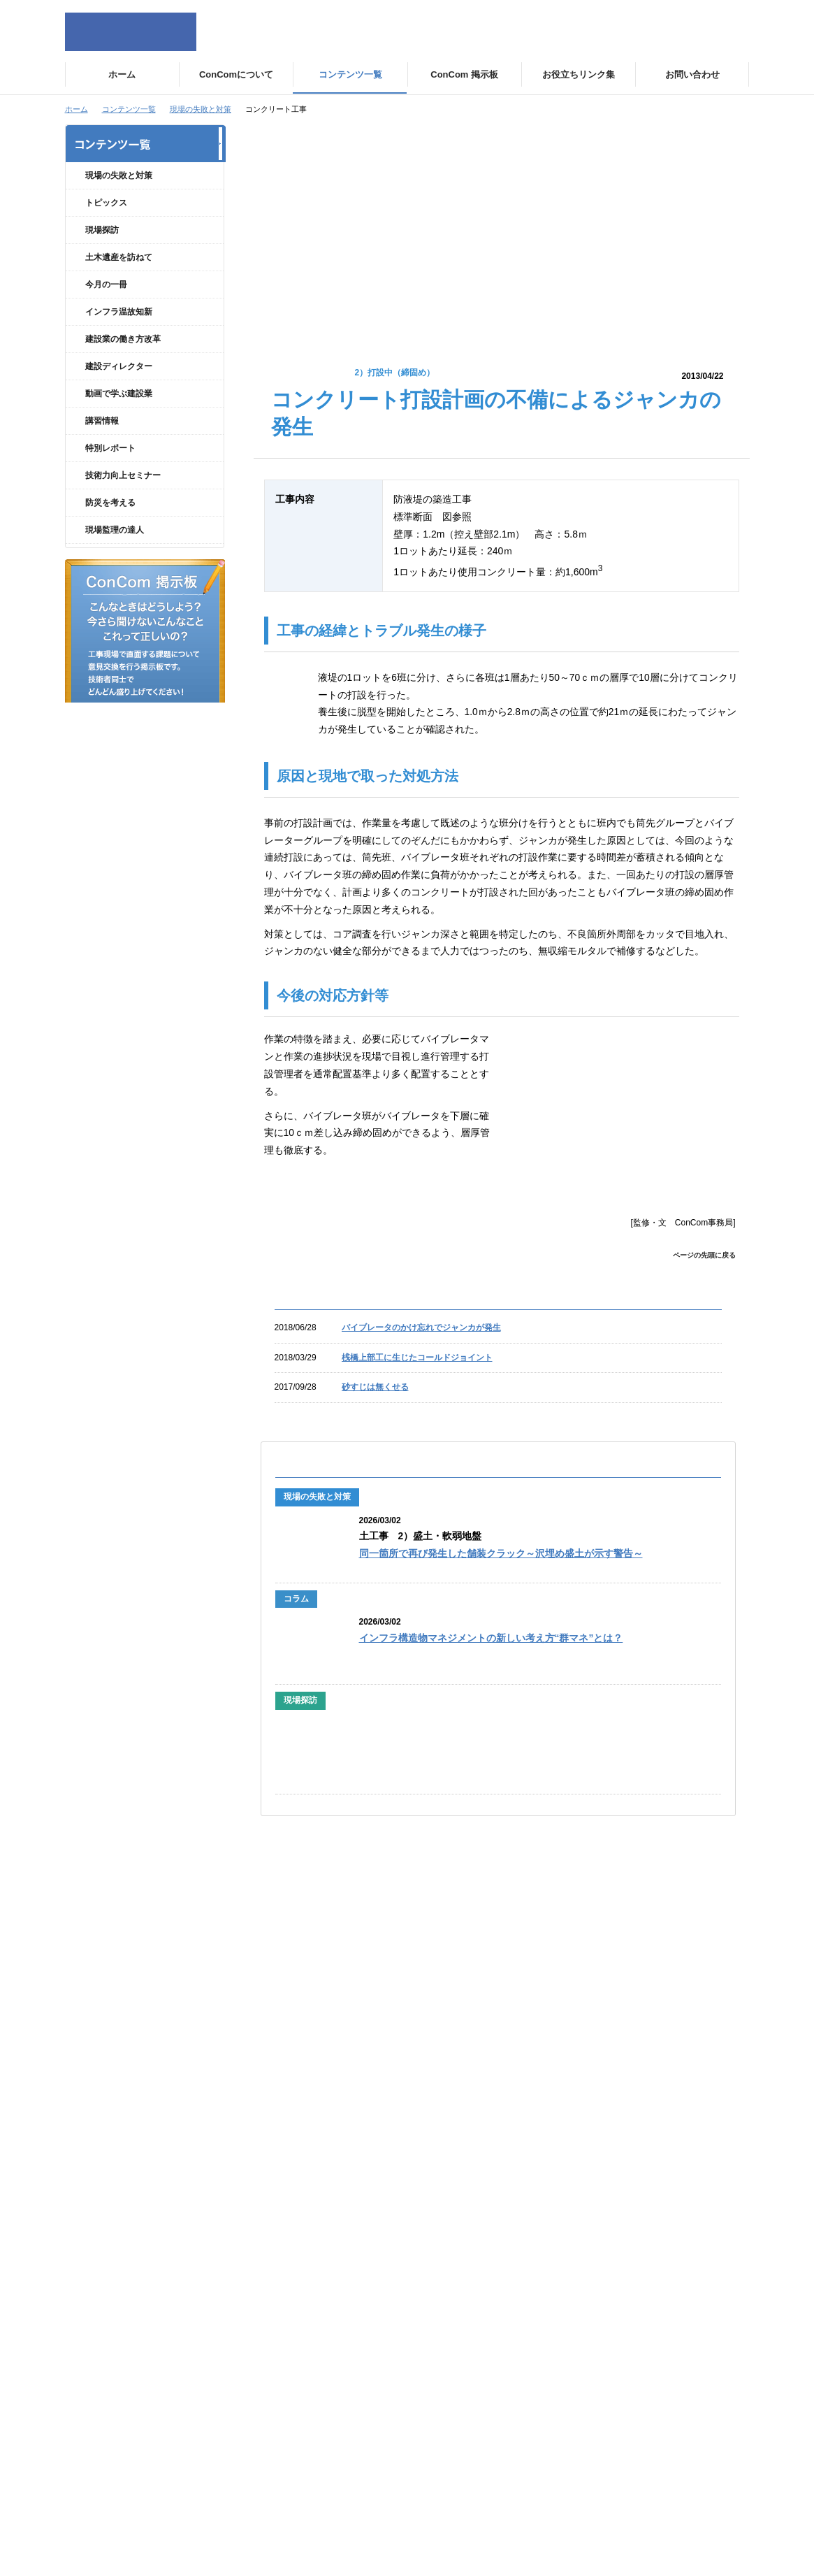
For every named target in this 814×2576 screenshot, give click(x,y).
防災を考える (110, 527)
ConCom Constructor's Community (130, 32)
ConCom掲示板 (634, 2161)
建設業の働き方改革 (123, 363)
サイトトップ (115, 2161)
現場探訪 (102, 254)
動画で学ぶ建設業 (118, 418)
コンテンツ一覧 (129, 109)
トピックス (106, 227)
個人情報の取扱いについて (140, 2195)
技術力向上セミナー (123, 500)
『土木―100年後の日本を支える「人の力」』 (460, 1983)
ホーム (76, 109)
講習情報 (102, 445)
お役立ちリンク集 (637, 2229)
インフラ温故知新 (118, 336)
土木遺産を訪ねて (118, 282)
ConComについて (296, 2161)
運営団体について (295, 2195)
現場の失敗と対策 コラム (142, 201)
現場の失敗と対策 (200, 109)
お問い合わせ (629, 2195)
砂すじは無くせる (375, 1387)
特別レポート (110, 472)
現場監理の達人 (114, 554)
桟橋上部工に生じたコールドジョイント (417, 1357)
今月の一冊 (106, 309)
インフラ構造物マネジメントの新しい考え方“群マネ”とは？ (491, 1638)
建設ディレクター (118, 391)
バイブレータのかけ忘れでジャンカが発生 (421, 1327)
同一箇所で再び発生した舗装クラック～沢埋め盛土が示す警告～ (501, 1553)
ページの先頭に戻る (704, 1255)
